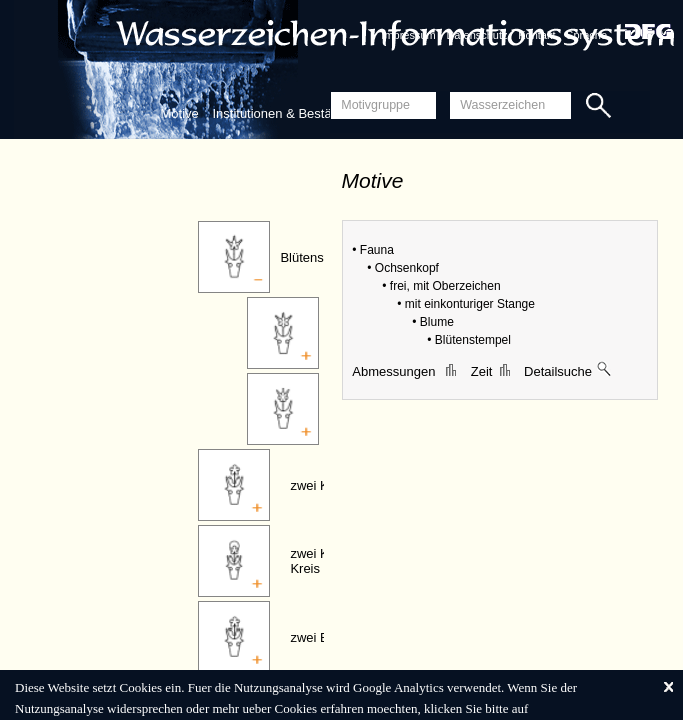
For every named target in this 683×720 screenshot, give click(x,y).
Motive (180, 113)
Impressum (408, 35)
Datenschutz (476, 35)
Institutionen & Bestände (282, 113)
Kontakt (536, 35)
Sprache (586, 35)
